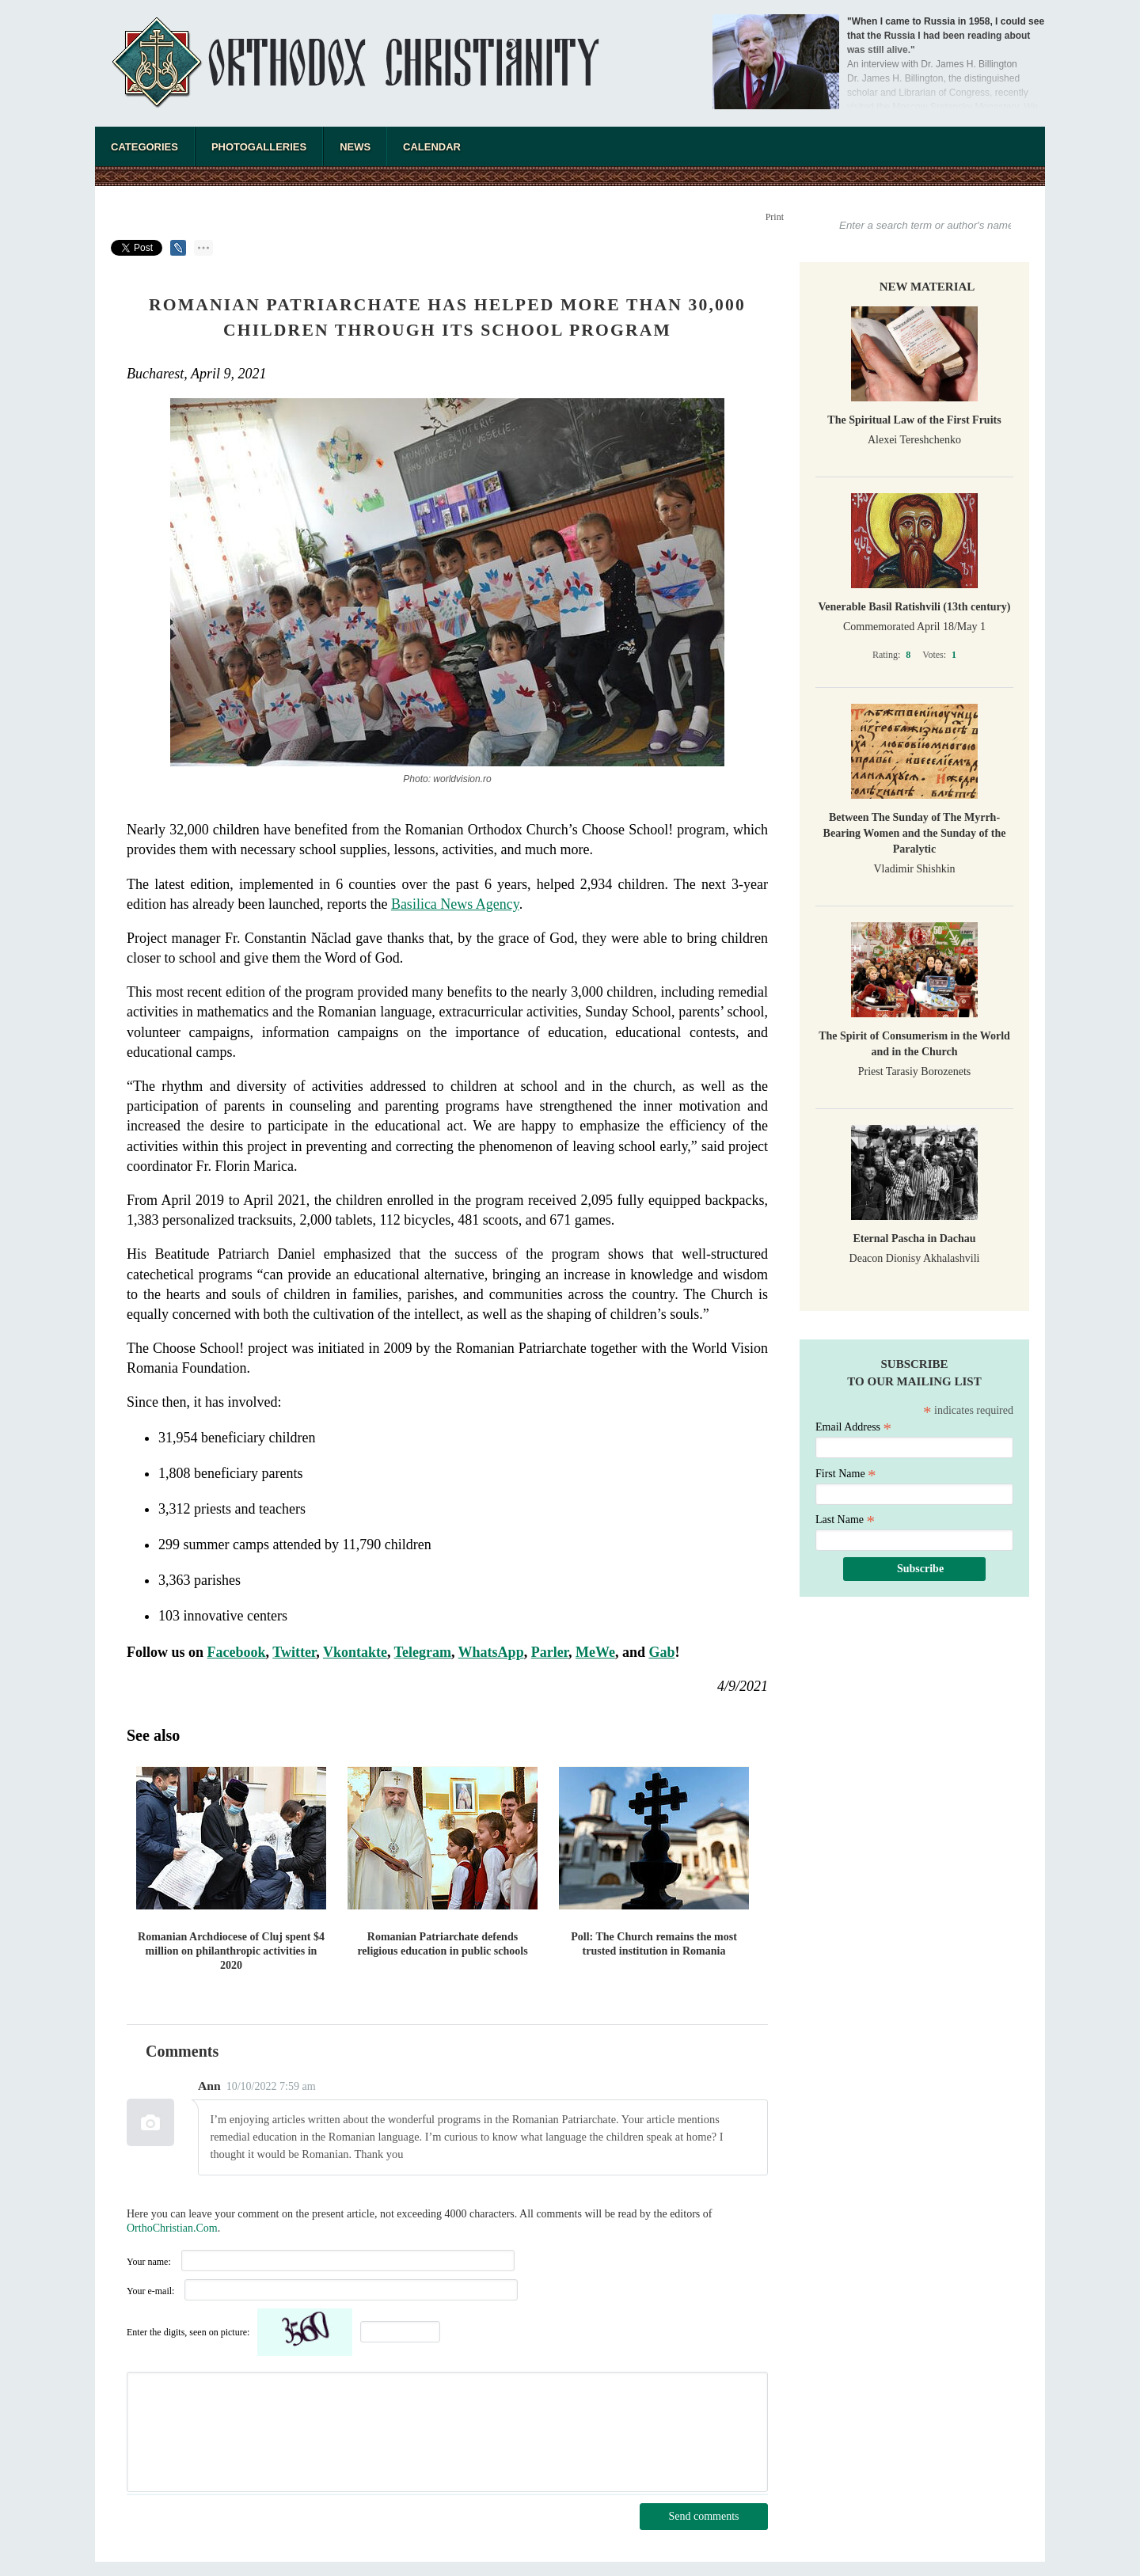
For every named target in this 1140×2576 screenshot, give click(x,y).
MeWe (595, 1652)
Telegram (422, 1652)
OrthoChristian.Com (172, 2228)
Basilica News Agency (455, 904)
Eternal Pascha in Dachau (914, 1238)
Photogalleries (258, 147)
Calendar (432, 147)
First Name (845, 1473)
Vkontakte (355, 1652)
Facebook (236, 1652)
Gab (661, 1652)
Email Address (853, 1426)
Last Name (845, 1519)
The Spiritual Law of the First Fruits (914, 420)
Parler (549, 1652)
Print (775, 216)
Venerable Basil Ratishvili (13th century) (915, 607)
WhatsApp (491, 1652)
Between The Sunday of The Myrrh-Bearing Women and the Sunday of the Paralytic (914, 833)
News (355, 147)
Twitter (294, 1652)
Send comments (703, 2516)
